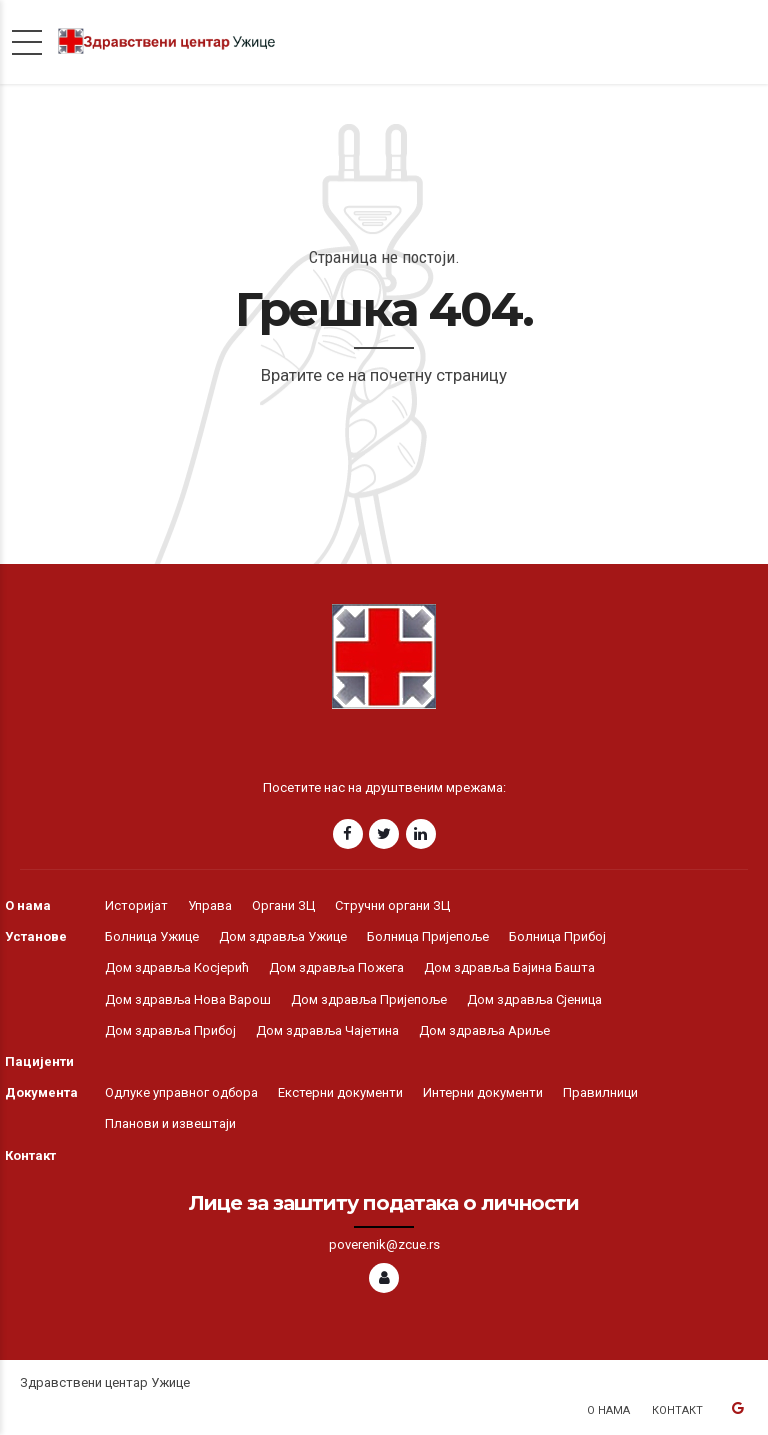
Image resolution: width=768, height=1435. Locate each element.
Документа (41, 1092)
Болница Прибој (557, 936)
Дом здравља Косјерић (177, 967)
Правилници (600, 1092)
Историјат (136, 905)
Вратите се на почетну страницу (384, 375)
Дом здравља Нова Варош (188, 999)
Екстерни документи (340, 1092)
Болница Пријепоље (428, 936)
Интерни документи (483, 1092)
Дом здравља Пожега (336, 967)
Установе (36, 936)
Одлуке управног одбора (181, 1092)
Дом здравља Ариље (484, 1030)
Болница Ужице (152, 936)
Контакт (30, 1155)
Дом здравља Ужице (283, 936)
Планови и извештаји (170, 1123)
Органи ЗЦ (283, 905)
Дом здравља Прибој (170, 1030)
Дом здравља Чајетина (327, 1030)
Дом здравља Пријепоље (369, 999)
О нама (28, 905)
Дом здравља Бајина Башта (509, 967)
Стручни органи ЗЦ (392, 905)
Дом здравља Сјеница (534, 999)
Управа (210, 905)
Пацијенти (39, 1061)
